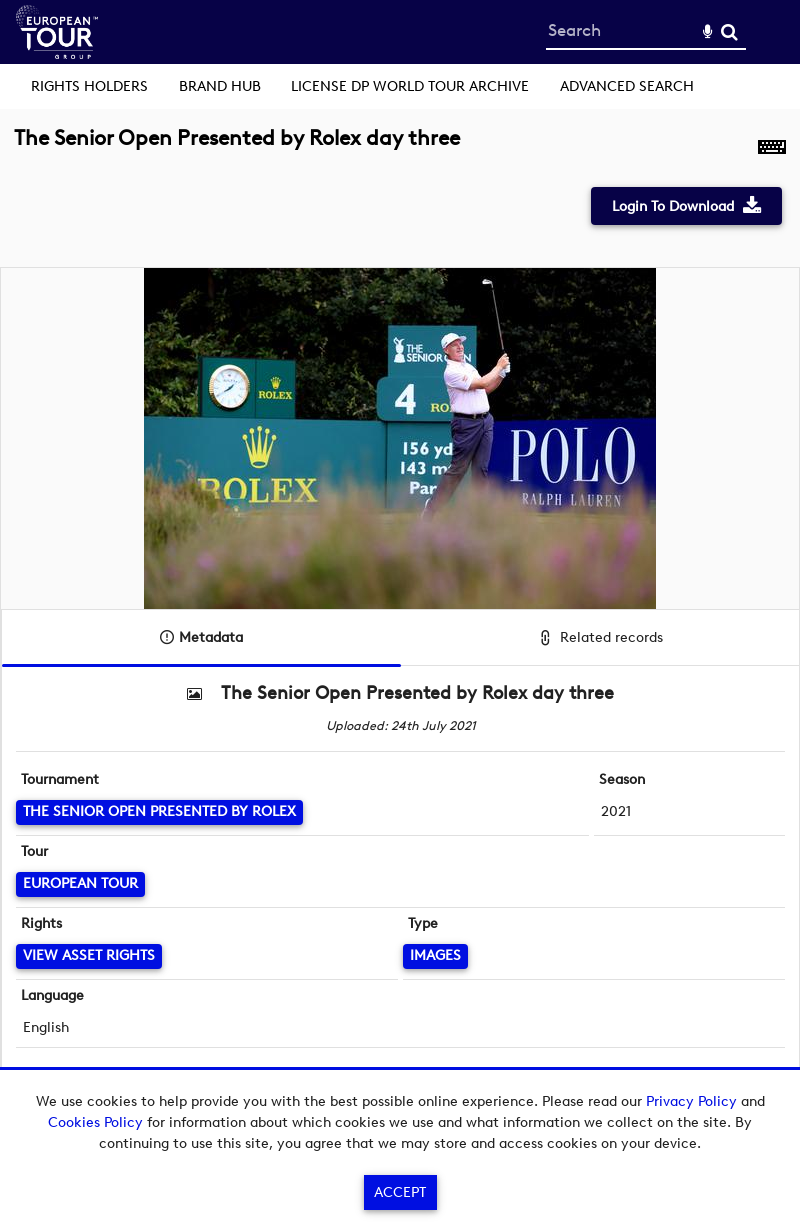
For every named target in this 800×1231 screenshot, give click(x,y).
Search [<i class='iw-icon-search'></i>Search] (729, 31)
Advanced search (627, 86)
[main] (400, 620)
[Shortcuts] (772, 149)
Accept (400, 1192)
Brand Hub (220, 86)
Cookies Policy (95, 1122)
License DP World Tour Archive (410, 86)
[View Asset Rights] (89, 956)
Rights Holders (89, 86)
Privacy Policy (691, 1101)
